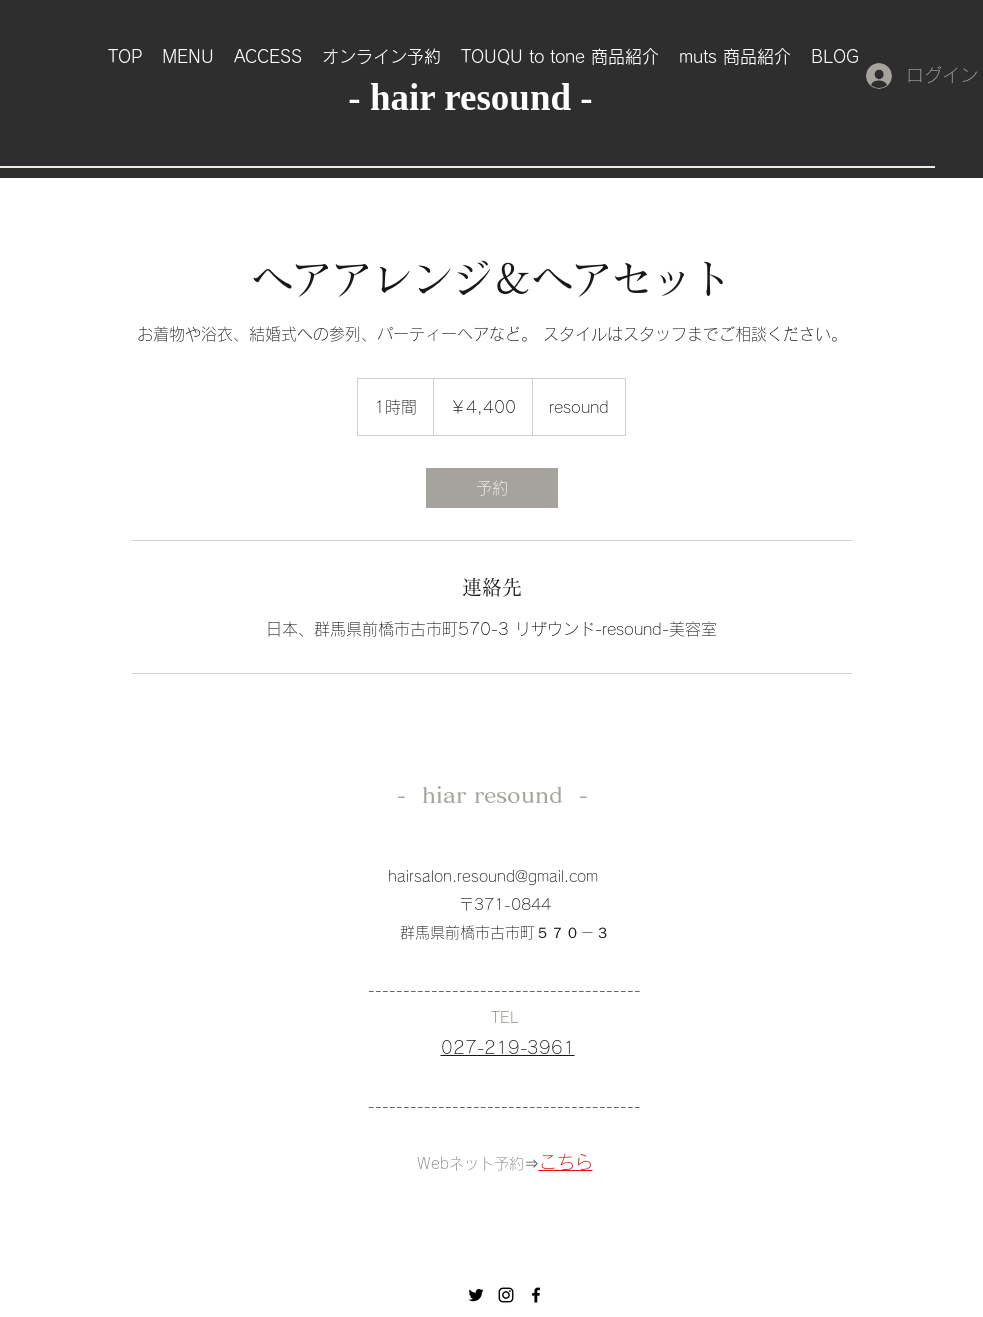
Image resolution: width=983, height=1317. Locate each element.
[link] (492, 488)
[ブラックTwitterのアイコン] (476, 1295)
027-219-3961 (508, 1047)
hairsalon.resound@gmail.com (493, 876)
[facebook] (536, 1295)
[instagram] (506, 1295)
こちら (566, 1162)
